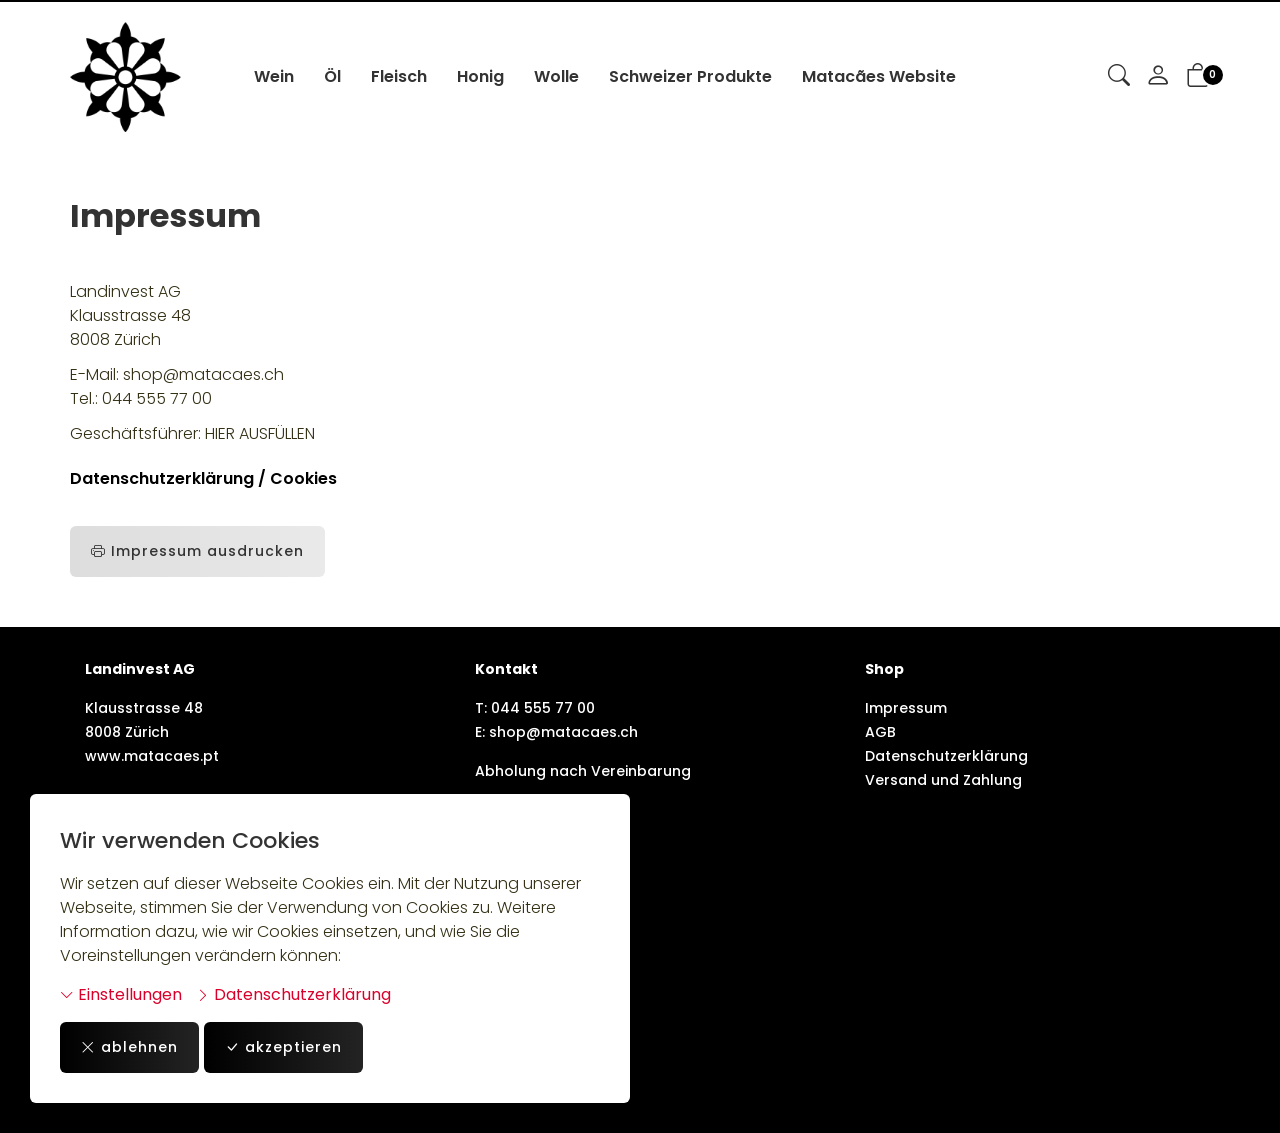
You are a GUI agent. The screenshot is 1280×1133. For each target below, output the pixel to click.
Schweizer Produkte (690, 76)
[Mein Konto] (1158, 77)
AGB (880, 732)
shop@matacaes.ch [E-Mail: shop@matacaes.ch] (563, 732)
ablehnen (129, 1047)
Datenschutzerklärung (293, 994)
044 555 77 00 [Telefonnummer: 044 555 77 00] (543, 708)
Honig (480, 76)
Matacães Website (879, 76)
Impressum (906, 708)
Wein (274, 76)
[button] (1119, 77)
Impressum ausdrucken (197, 551)
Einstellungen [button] (121, 994)
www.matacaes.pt (152, 756)
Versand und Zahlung (943, 780)
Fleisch (399, 76)
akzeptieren (283, 1047)
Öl (332, 76)
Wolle (556, 76)
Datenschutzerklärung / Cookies (203, 478)
